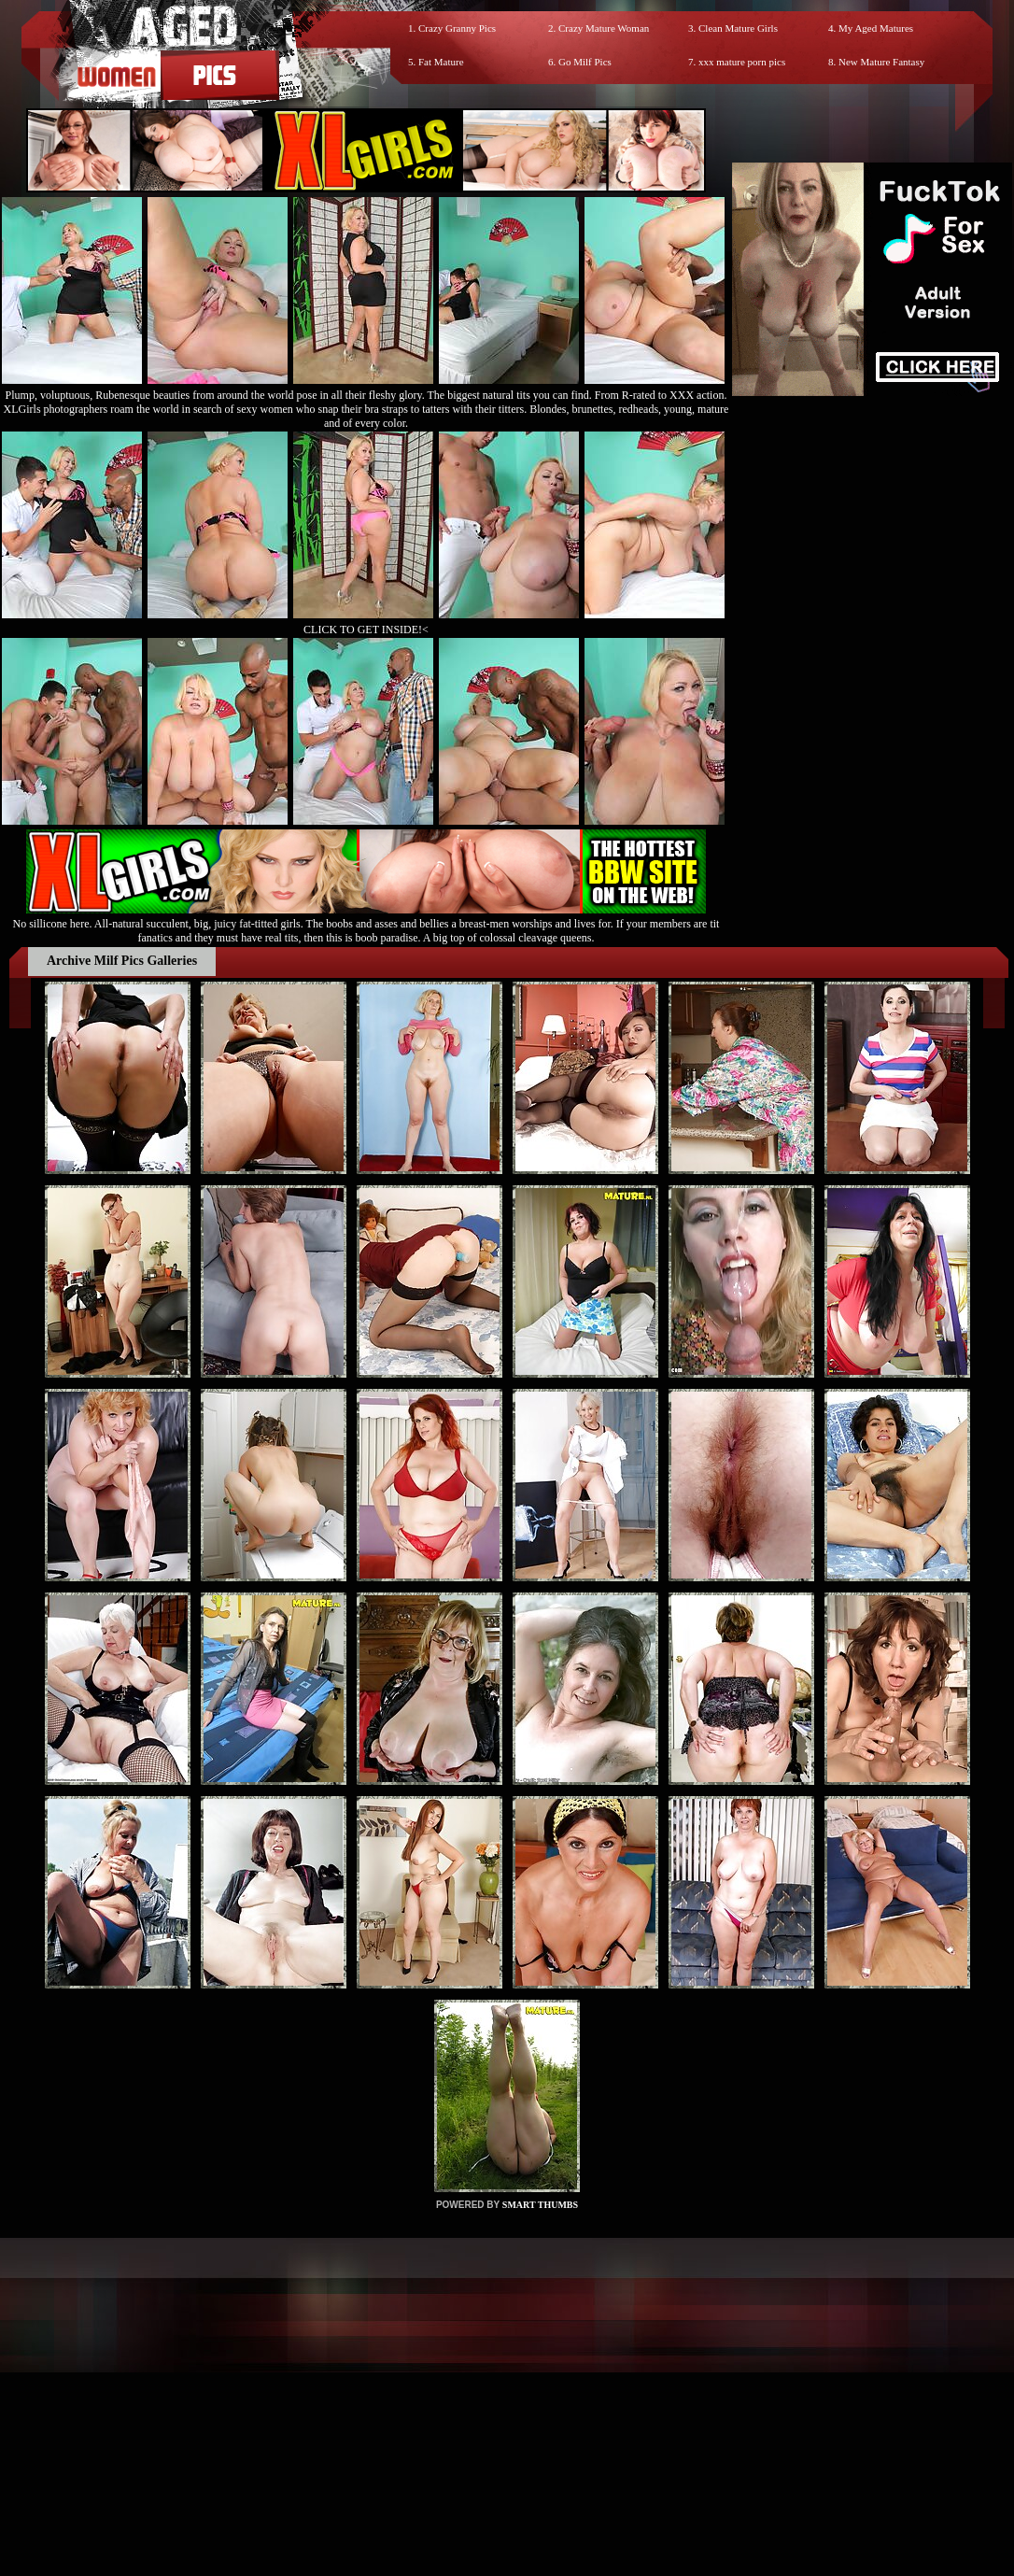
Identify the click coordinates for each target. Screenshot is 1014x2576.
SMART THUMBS (540, 2205)
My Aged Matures (875, 28)
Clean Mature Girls (738, 28)
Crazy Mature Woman (603, 28)
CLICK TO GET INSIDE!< (366, 629)
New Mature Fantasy (881, 61)
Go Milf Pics (585, 61)
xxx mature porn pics (741, 61)
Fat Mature (441, 61)
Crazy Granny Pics (457, 28)
